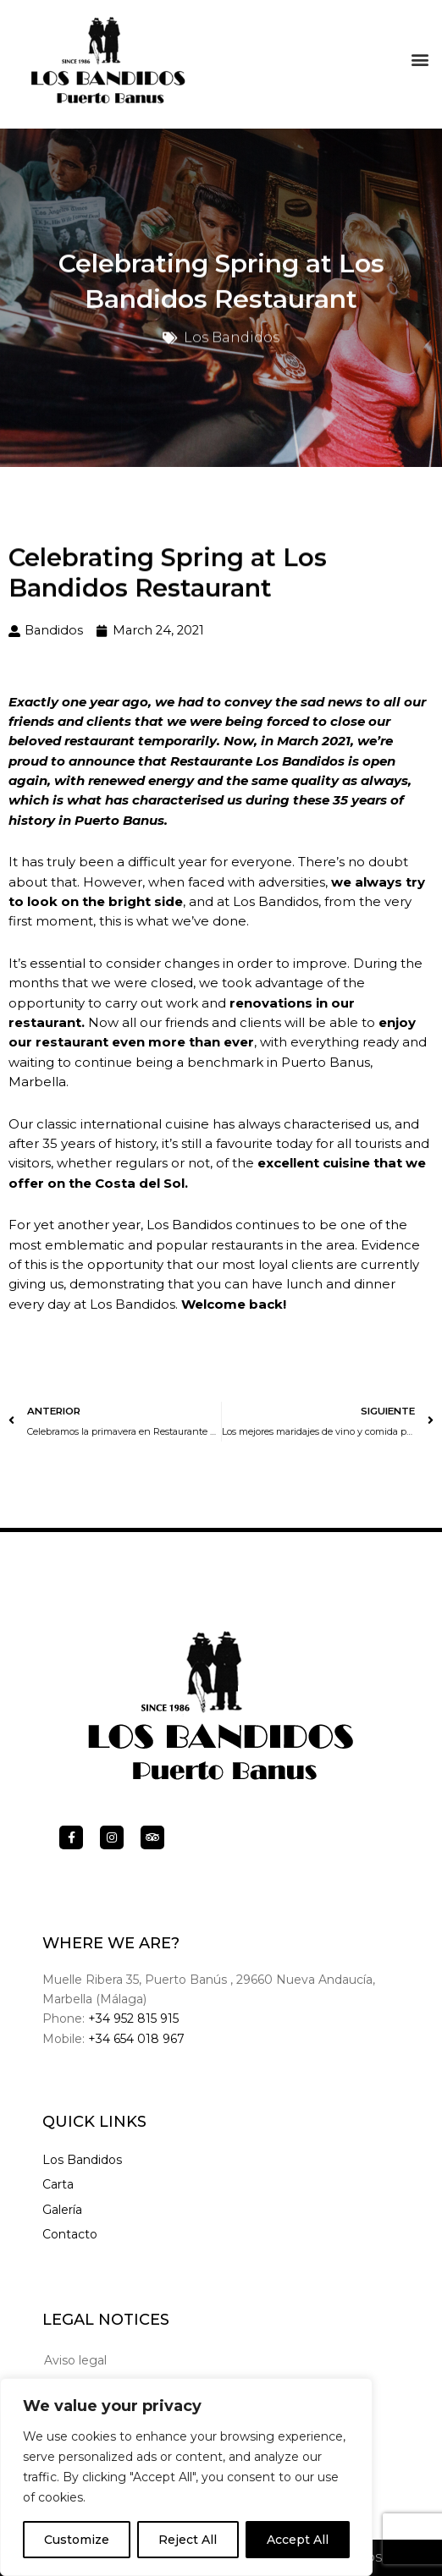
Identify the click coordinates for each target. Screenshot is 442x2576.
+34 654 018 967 (136, 2038)
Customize (76, 2539)
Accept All (298, 2539)
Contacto (69, 2234)
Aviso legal (75, 2360)
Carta (58, 2184)
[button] (420, 55)
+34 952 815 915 (133, 2018)
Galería (62, 2209)
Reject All (187, 2539)
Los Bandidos (82, 2159)
